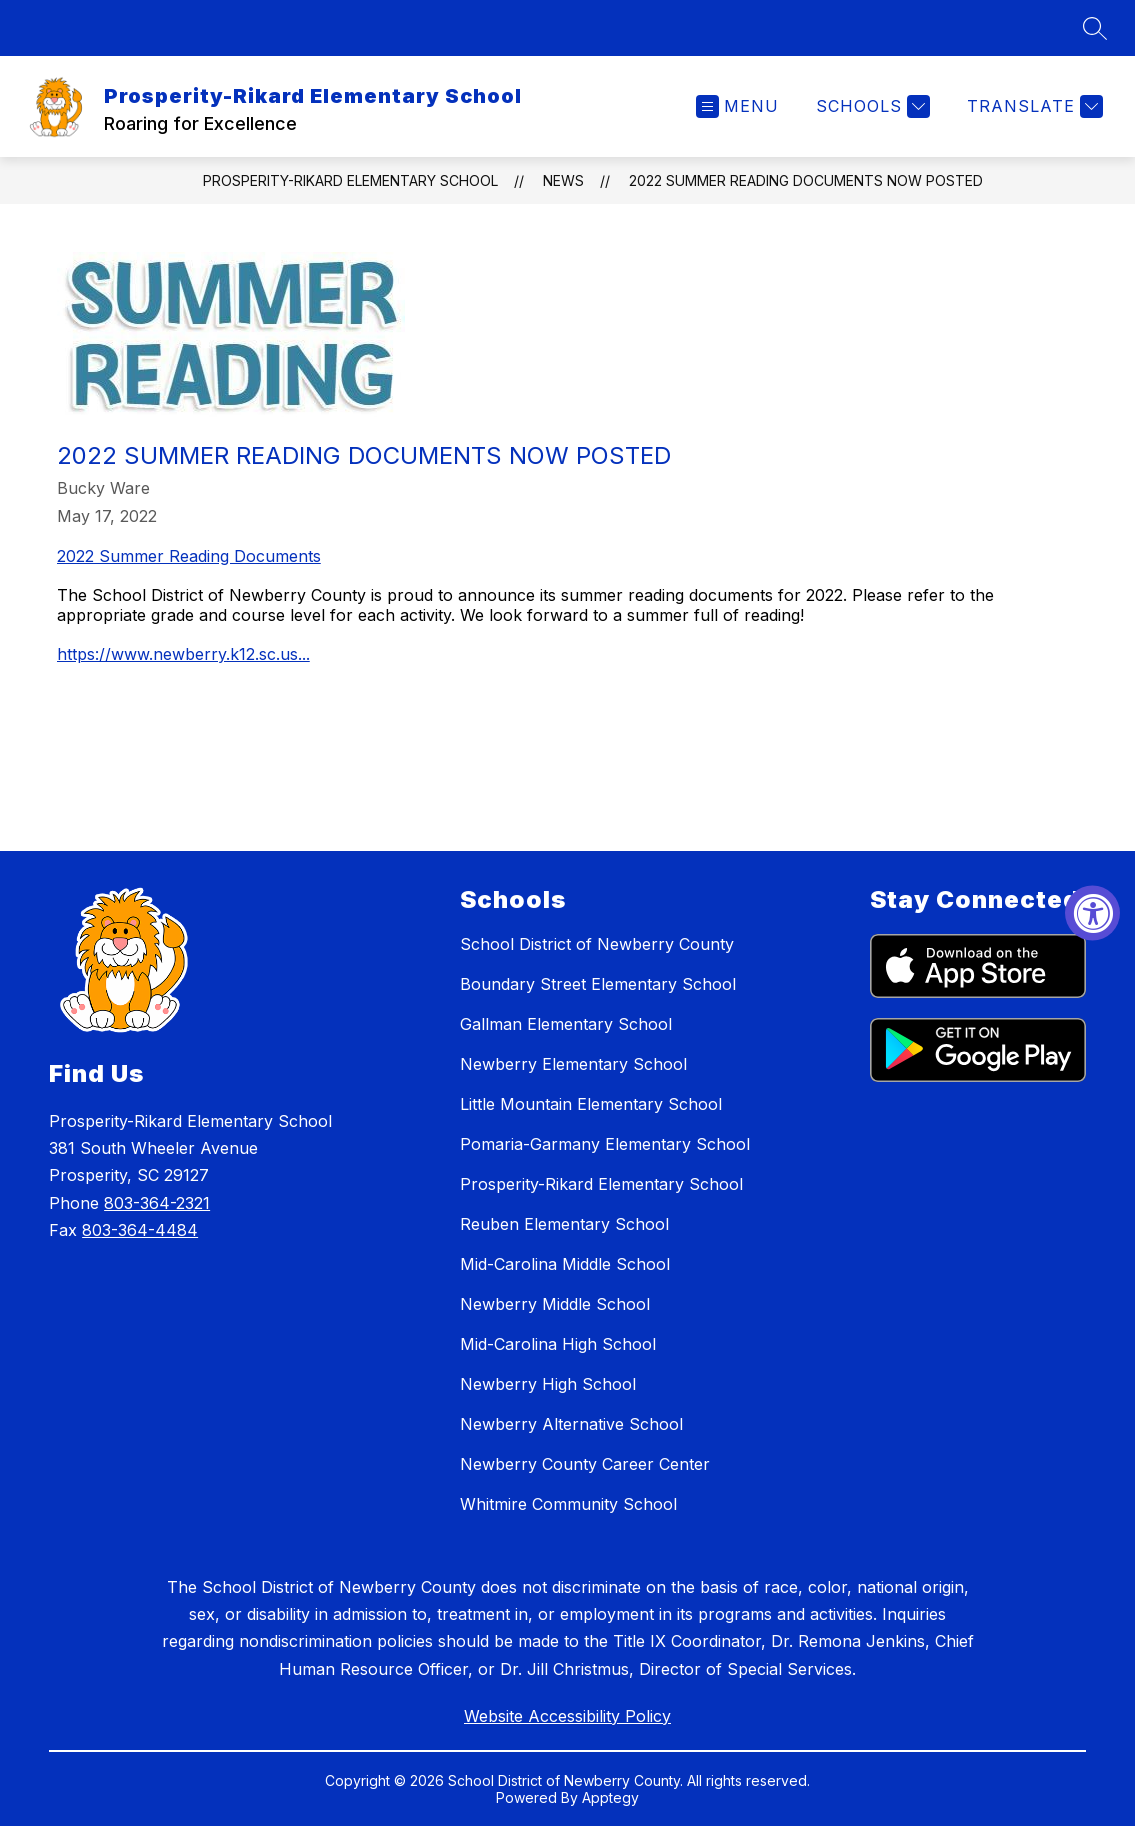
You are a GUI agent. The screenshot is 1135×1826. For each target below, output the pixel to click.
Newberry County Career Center (585, 1464)
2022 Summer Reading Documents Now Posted (806, 180)
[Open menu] (737, 106)
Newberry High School (548, 1384)
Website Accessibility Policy (567, 1716)
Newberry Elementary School (573, 1064)
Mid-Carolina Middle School (565, 1264)
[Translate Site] (1032, 106)
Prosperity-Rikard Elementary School (350, 180)
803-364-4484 (140, 1230)
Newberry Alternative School (571, 1424)
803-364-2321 (157, 1203)
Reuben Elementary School (564, 1224)
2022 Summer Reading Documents (189, 556)
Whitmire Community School (568, 1504)
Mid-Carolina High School (558, 1344)
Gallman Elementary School (566, 1024)
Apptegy (610, 1797)
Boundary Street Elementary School (598, 984)
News (563, 180)
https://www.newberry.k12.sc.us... (183, 654)
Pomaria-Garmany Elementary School (605, 1144)
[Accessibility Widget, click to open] (1092, 913)
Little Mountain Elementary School (591, 1104)
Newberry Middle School (555, 1304)
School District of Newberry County (597, 944)
